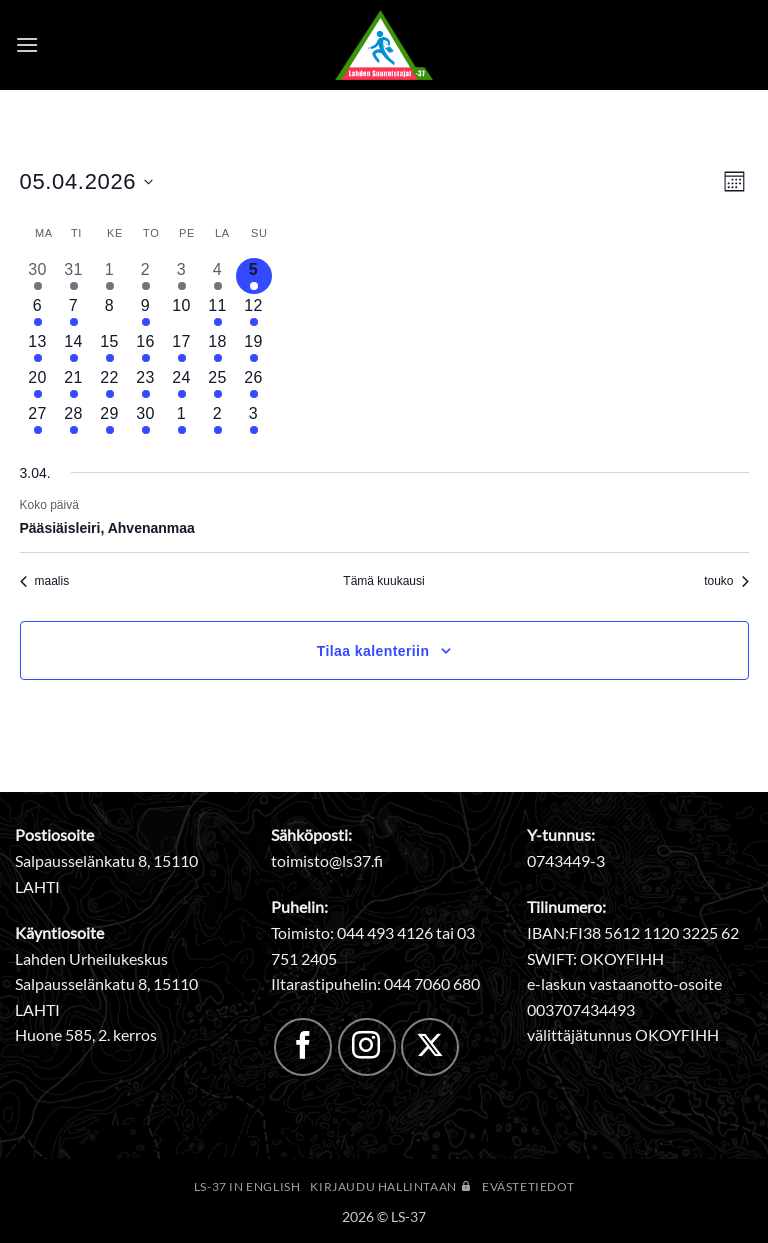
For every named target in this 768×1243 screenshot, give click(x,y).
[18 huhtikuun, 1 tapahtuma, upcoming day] (218, 348)
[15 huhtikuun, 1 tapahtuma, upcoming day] (110, 348)
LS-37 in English (247, 1186)
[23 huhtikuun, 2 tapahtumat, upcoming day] (146, 384)
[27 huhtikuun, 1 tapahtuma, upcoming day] (38, 420)
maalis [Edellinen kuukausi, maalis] (45, 581)
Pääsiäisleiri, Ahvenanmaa (107, 528)
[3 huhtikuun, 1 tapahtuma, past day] (182, 276)
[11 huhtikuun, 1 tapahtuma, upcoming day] (218, 312)
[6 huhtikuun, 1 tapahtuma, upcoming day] (38, 312)
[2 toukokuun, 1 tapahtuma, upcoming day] (218, 420)
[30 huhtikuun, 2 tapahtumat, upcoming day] (146, 420)
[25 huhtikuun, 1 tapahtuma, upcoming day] (218, 384)
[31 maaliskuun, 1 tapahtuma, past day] (74, 276)
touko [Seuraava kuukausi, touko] (726, 581)
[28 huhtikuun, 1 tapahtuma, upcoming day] (74, 420)
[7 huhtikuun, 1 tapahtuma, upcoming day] (74, 312)
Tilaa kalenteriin (373, 651)
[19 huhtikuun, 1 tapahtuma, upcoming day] (254, 348)
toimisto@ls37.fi (327, 860)
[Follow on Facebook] (303, 1047)
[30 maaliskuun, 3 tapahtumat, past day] (38, 276)
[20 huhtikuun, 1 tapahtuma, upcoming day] (38, 384)
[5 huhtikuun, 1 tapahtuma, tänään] (254, 276)
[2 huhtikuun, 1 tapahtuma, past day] (146, 276)
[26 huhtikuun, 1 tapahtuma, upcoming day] (254, 384)
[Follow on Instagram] (367, 1047)
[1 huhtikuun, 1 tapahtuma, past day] (110, 276)
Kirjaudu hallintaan (391, 1186)
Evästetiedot (528, 1186)
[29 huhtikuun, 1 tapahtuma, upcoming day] (110, 420)
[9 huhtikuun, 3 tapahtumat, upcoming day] (146, 312)
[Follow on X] (430, 1047)
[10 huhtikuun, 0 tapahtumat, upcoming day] (182, 312)
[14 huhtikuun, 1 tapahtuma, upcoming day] (74, 348)
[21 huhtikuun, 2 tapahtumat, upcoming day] (74, 384)
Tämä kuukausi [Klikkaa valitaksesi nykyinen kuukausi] (383, 581)
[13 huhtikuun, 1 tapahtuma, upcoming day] (38, 348)
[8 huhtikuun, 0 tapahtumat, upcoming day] (110, 312)
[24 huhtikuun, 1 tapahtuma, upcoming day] (182, 384)
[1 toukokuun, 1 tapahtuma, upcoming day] (182, 420)
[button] (27, 44)
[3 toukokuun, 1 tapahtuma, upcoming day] (254, 420)
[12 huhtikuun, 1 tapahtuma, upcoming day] (254, 312)
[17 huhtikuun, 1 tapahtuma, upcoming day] (182, 348)
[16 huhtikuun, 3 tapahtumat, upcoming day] (146, 348)
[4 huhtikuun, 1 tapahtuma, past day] (218, 276)
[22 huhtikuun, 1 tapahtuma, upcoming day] (110, 384)
